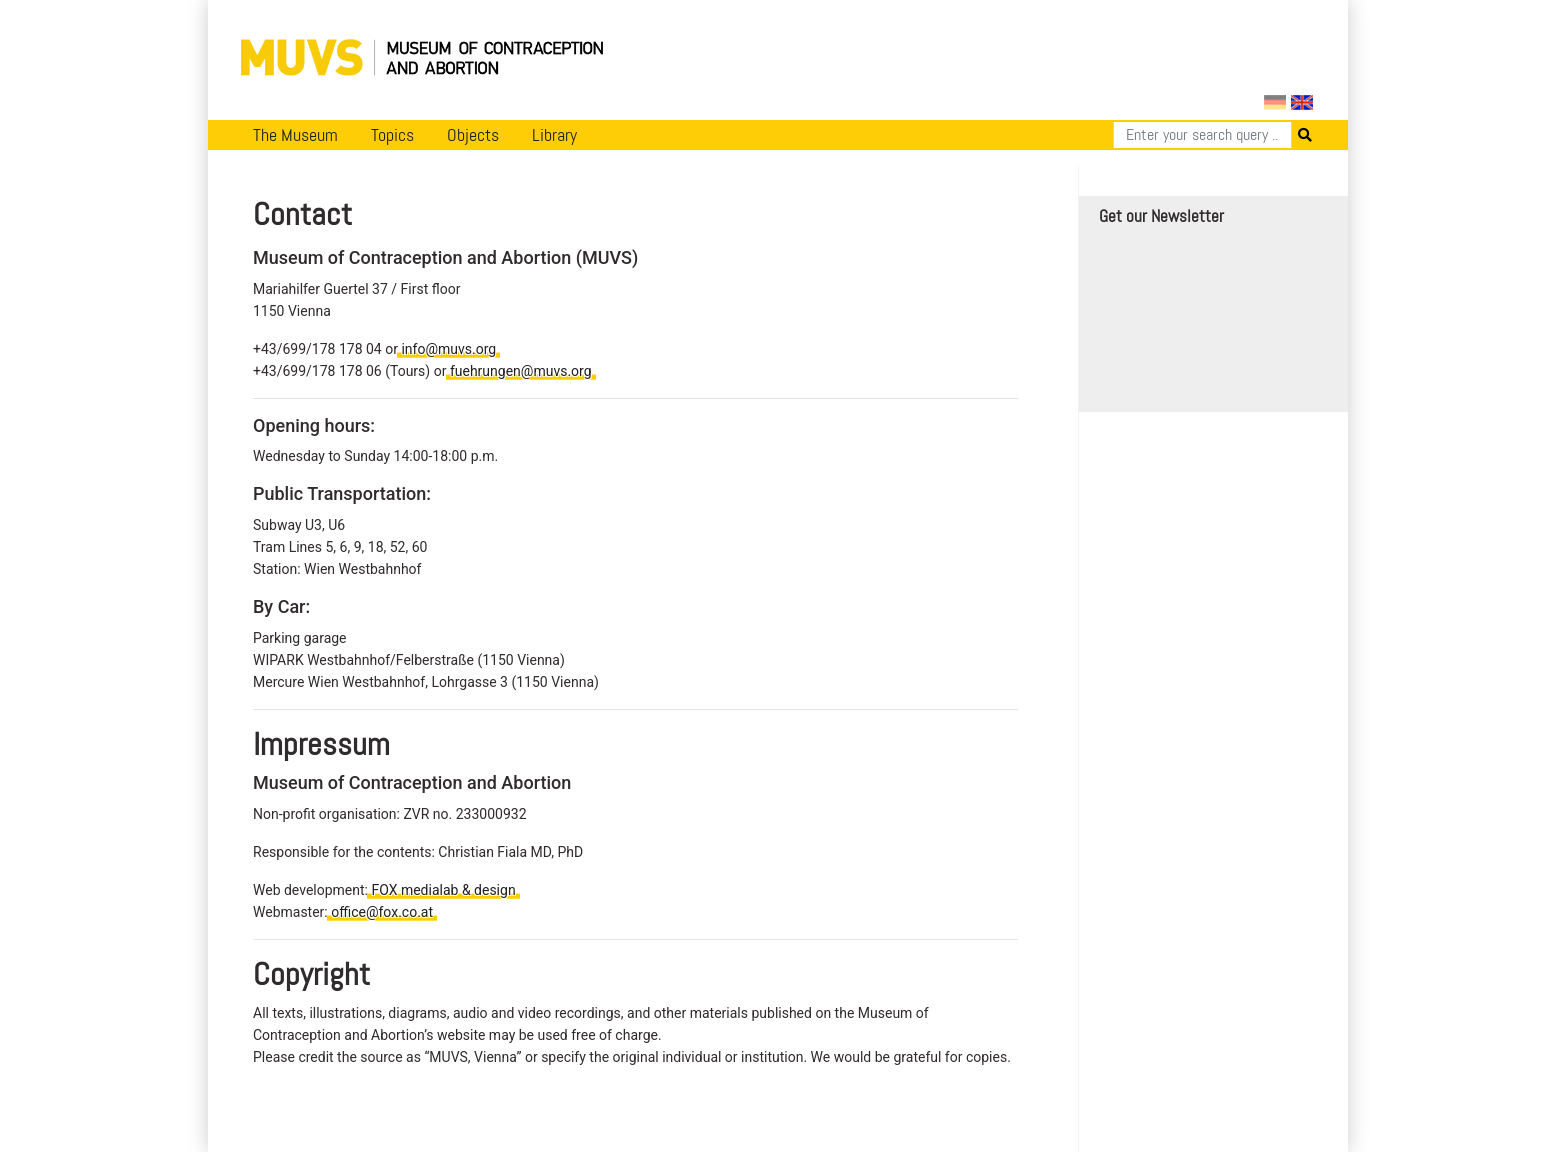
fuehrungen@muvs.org (521, 371)
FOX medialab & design (443, 890)
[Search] (1202, 135)
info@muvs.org (448, 349)
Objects (473, 135)
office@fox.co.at (382, 912)
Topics (392, 135)
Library (554, 135)
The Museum (295, 135)
